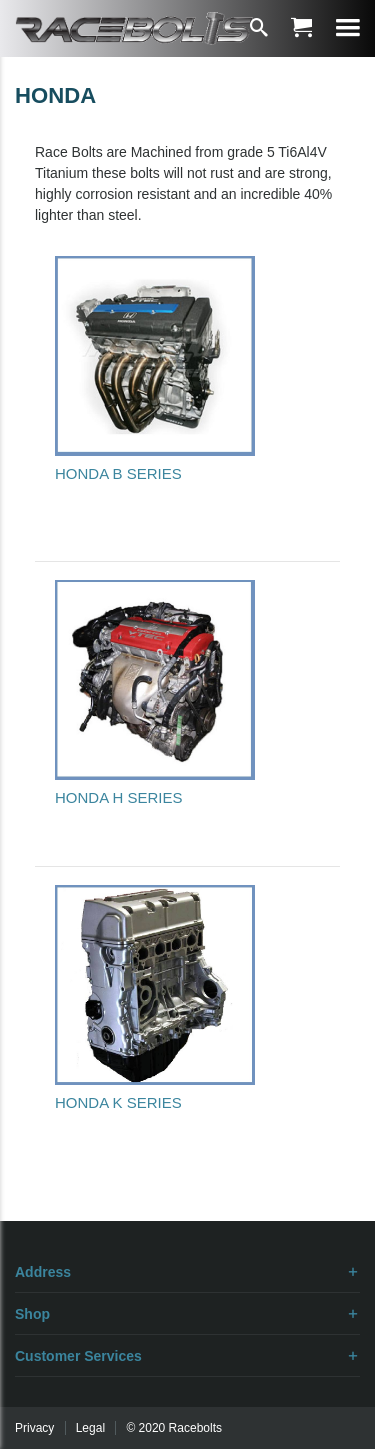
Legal (90, 1428)
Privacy (34, 1428)
